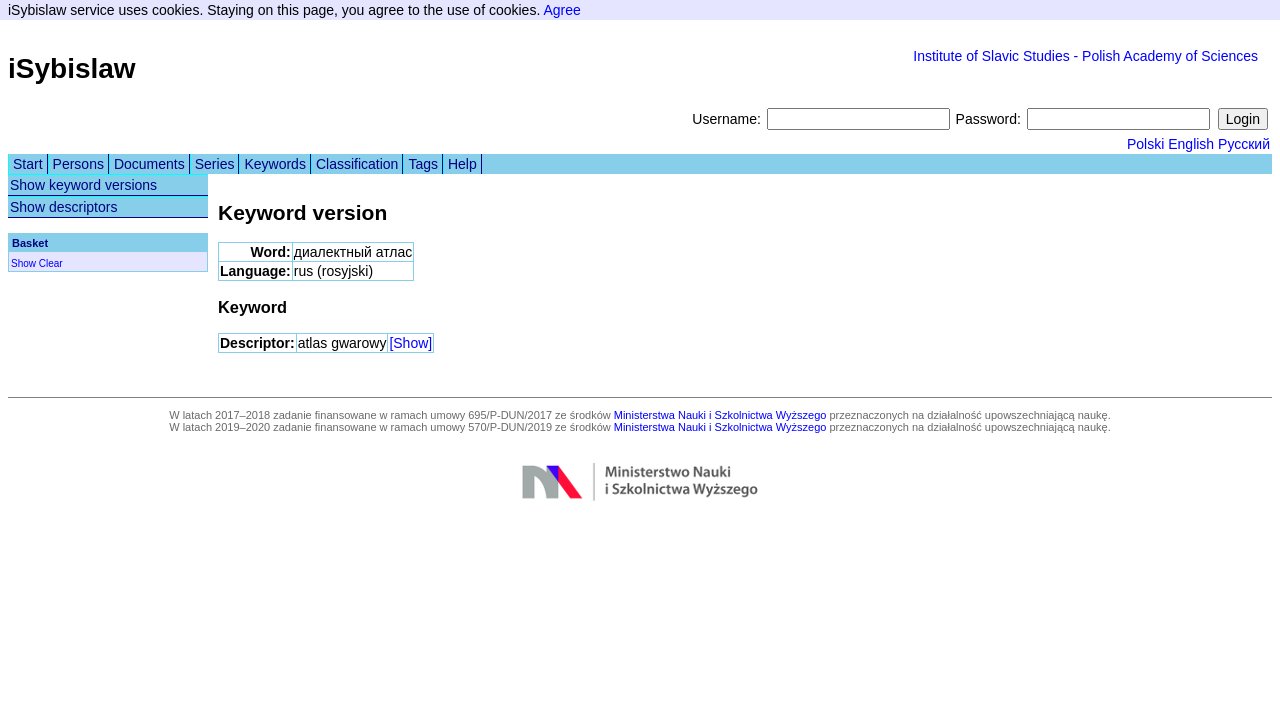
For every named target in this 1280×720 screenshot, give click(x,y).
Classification (357, 164)
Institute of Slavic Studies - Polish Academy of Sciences (1085, 56)
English (1191, 144)
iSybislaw (72, 68)
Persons (78, 164)
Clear (51, 263)
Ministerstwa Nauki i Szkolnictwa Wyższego (720, 415)
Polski (1145, 144)
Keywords (274, 164)
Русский (1244, 144)
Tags (423, 164)
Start (28, 164)
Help (462, 164)
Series (215, 164)
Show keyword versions (83, 185)
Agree (561, 10)
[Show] (410, 343)
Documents (149, 164)
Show (23, 263)
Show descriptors (63, 207)
